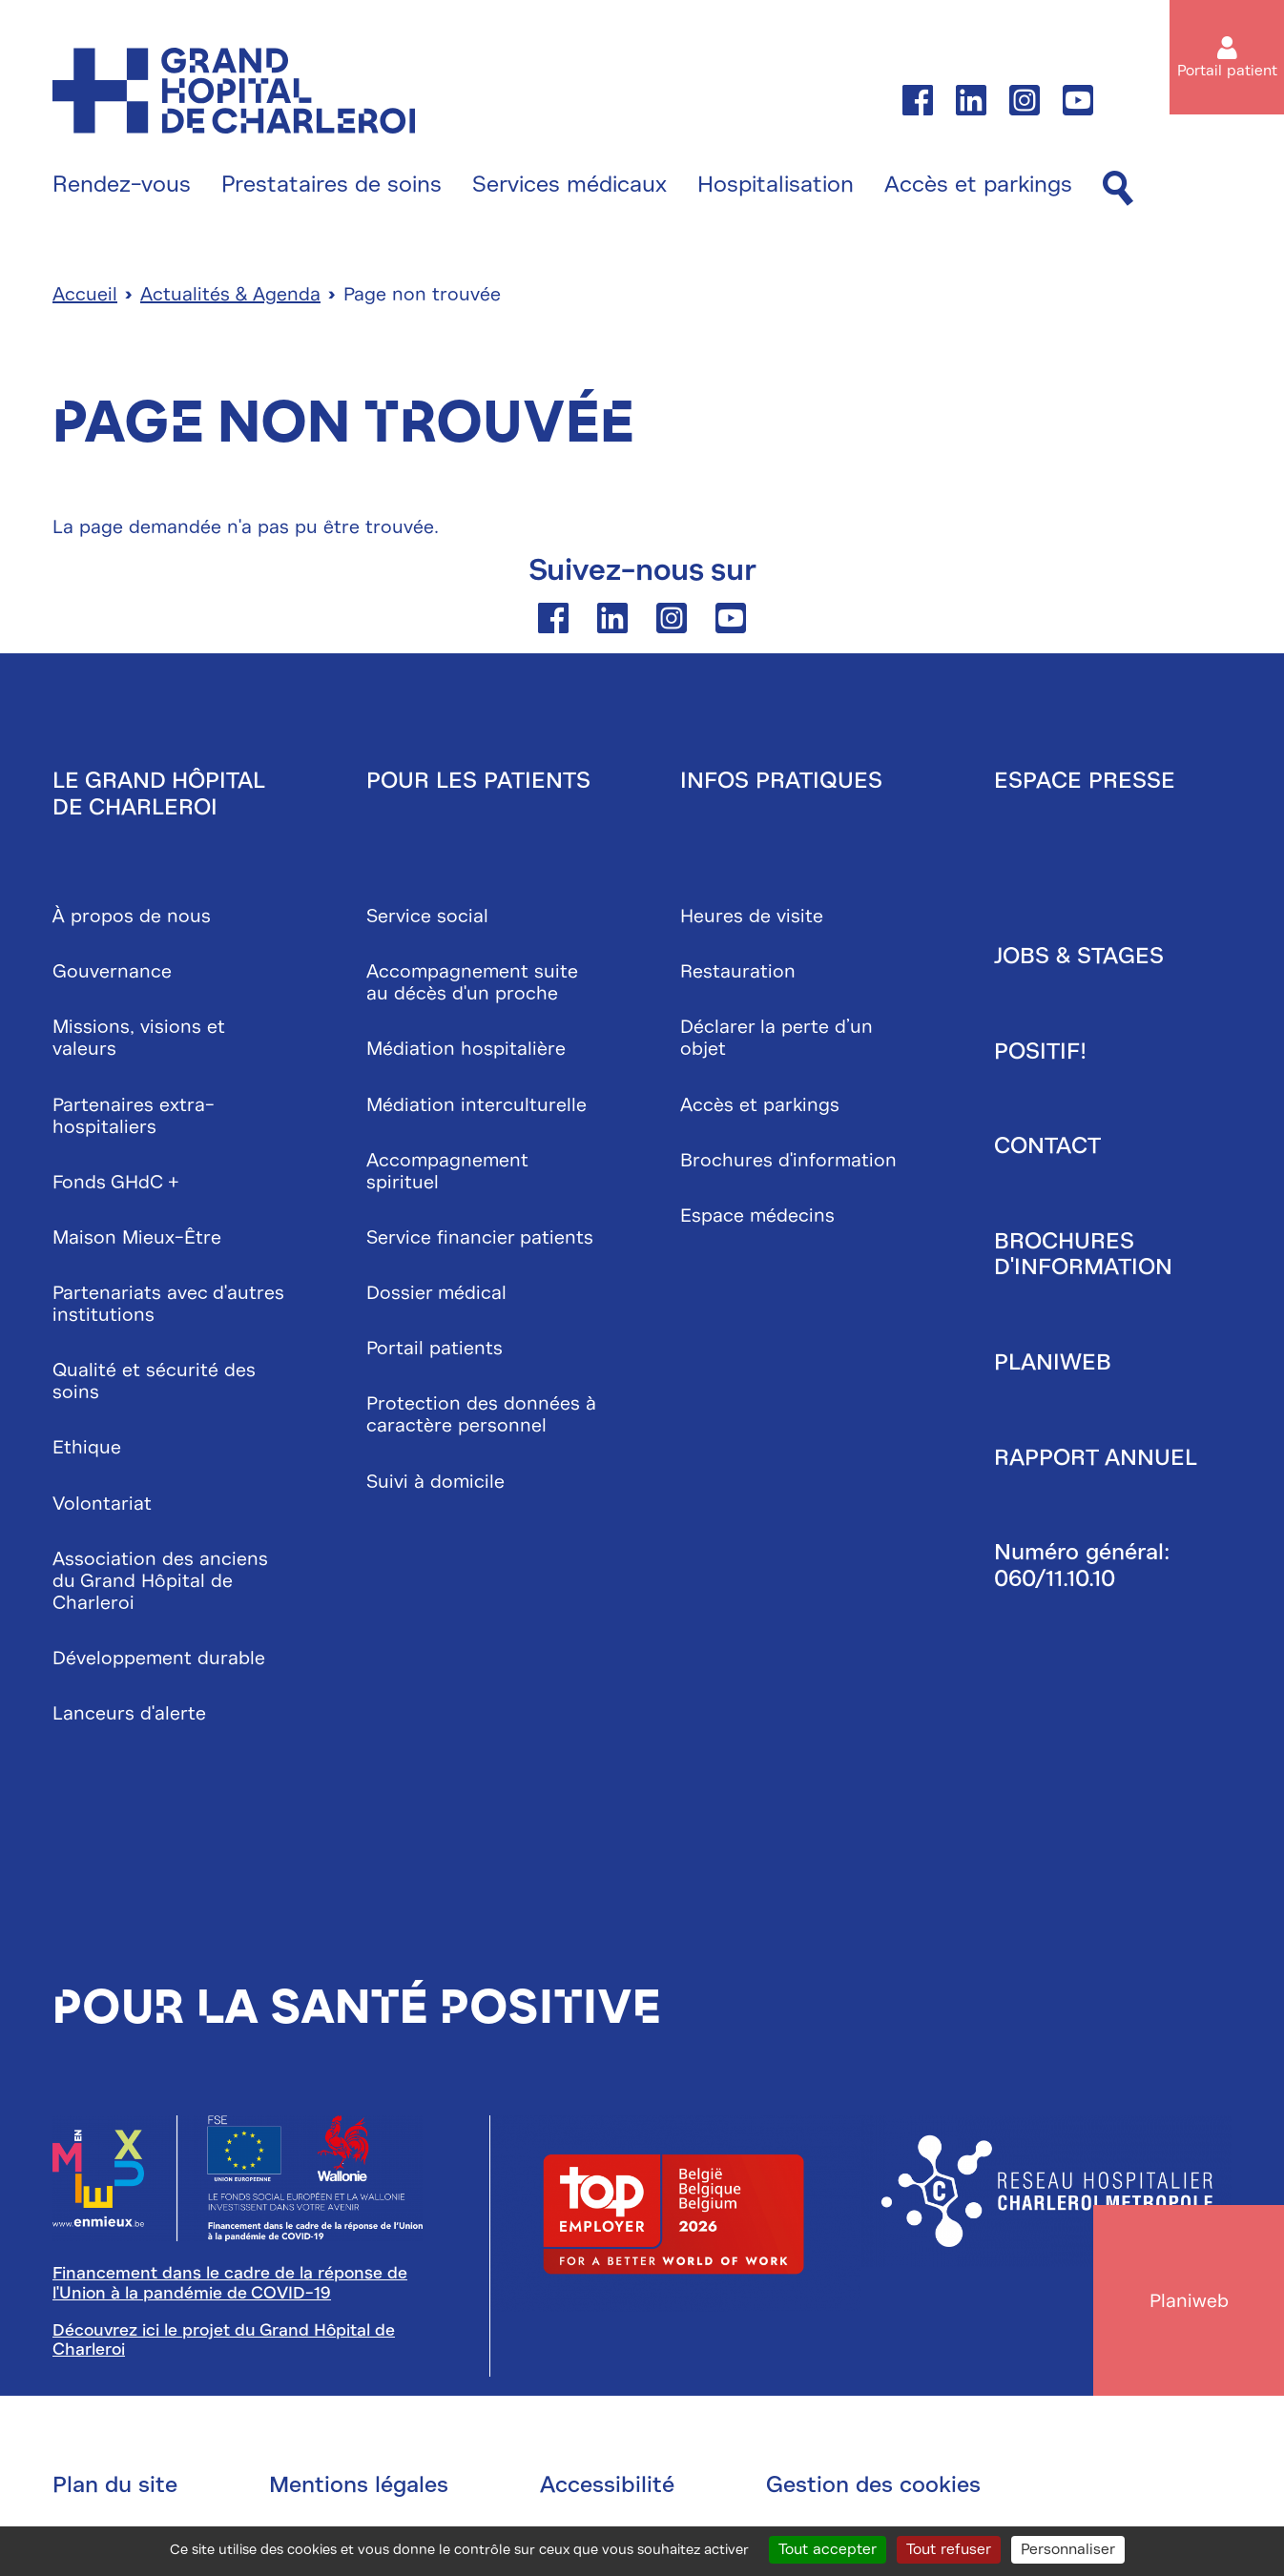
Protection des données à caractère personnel (481, 1414)
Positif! (1040, 1051)
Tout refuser (948, 2549)
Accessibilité (607, 2484)
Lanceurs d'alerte (129, 1713)
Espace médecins (757, 1215)
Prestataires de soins (331, 185)
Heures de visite (751, 916)
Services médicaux (569, 185)
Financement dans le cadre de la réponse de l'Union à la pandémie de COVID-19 (229, 2282)
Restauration (738, 971)
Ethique (86, 1447)
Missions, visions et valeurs (138, 1038)
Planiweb (1052, 1362)
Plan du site (114, 2484)
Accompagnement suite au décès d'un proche (472, 982)
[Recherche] (1118, 189)
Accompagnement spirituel (447, 1171)
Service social (427, 916)
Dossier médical (436, 1293)
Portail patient (1227, 70)
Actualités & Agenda (230, 294)
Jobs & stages (1079, 955)
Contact (1047, 1145)
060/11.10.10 (1054, 1578)
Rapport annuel (1095, 1457)
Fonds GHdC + (115, 1182)
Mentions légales (358, 2484)
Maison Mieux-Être (136, 1237)
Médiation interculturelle (476, 1105)
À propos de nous (131, 916)
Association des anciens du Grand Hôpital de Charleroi (160, 1581)
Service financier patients (479, 1237)
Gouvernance (112, 971)
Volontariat (102, 1503)
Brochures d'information (788, 1160)
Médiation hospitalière (466, 1049)
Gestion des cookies (873, 2484)
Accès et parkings (978, 185)
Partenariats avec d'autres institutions (168, 1304)
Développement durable (158, 1658)
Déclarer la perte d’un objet (776, 1038)
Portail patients (434, 1348)
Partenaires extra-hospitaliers (133, 1116)
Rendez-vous (121, 185)
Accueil (84, 294)
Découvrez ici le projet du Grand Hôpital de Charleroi (223, 2339)
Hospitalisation (775, 185)
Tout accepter (827, 2549)
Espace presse (1084, 780)
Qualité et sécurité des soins (154, 1381)
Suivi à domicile (435, 1482)
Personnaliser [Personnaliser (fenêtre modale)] (1068, 2549)
